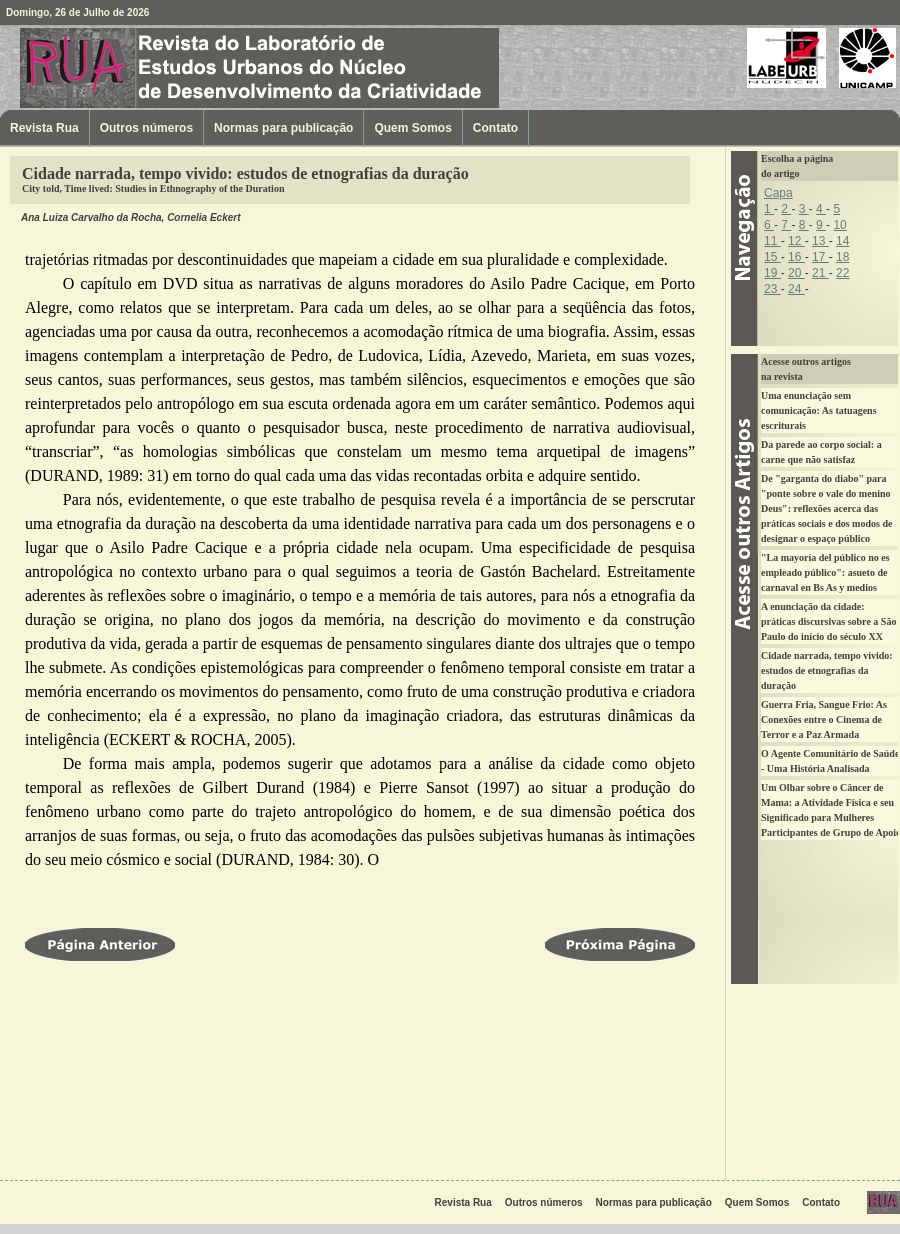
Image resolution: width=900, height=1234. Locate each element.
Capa (778, 193)
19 (772, 273)
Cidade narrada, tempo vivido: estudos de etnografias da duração (827, 670)
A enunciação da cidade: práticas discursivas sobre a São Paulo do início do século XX (828, 621)
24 (796, 289)
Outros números (146, 128)
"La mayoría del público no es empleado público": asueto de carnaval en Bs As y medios (825, 572)
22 (842, 273)
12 (796, 241)
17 (820, 257)
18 (842, 257)
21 (820, 273)
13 (820, 241)
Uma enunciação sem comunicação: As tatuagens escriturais (819, 410)
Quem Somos (412, 128)
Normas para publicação (283, 128)
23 (772, 289)
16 (796, 257)
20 (796, 273)
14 (842, 241)
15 (772, 257)
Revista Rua (125, 67)
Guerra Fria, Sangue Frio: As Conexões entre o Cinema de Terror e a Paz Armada (824, 719)
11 (772, 241)
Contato (495, 128)
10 (839, 225)
